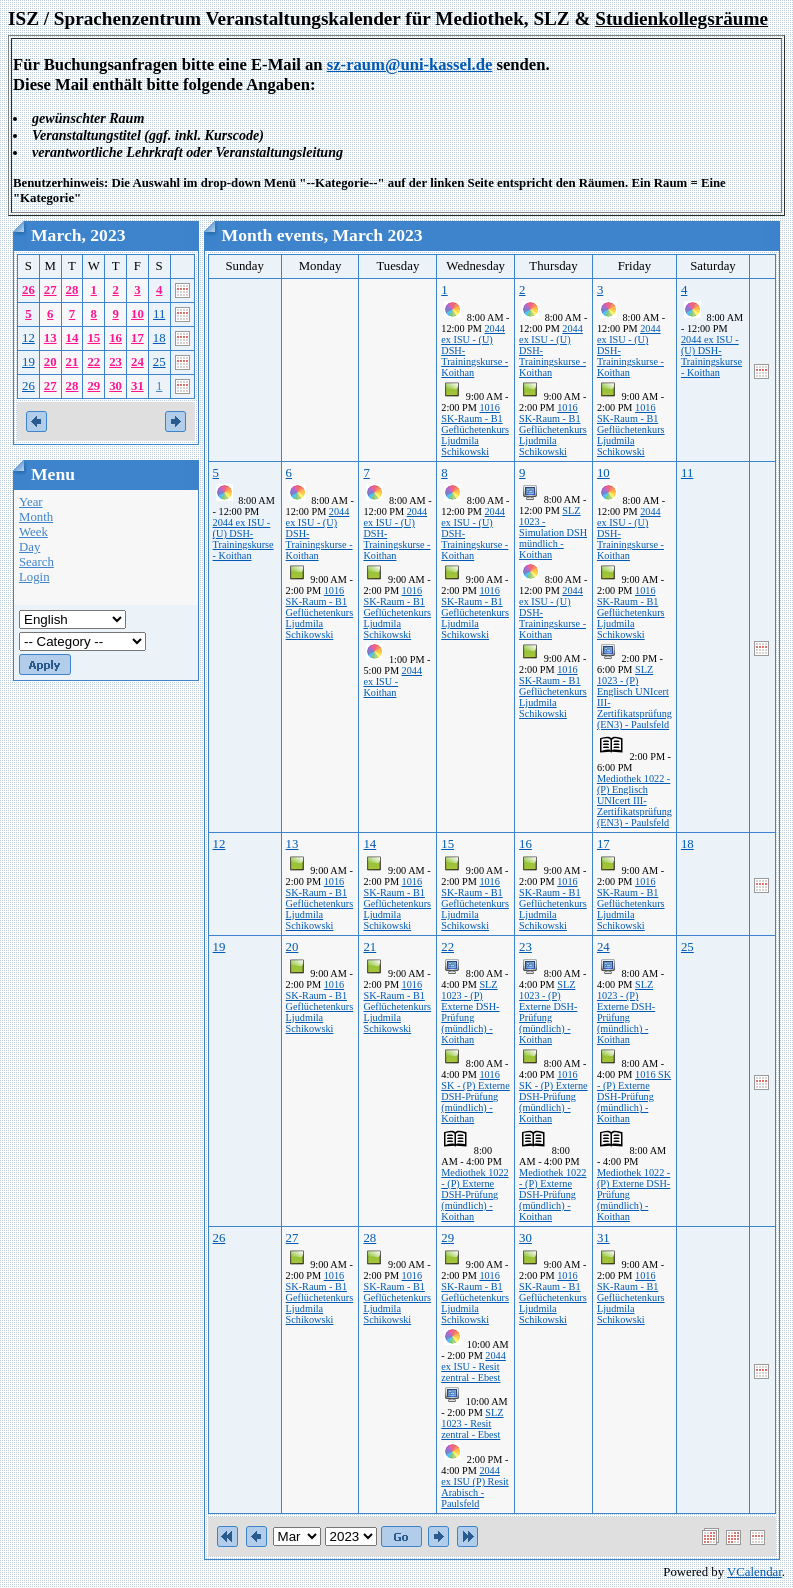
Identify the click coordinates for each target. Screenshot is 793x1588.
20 (50, 362)
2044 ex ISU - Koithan (392, 681)
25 (159, 362)
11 (159, 314)
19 (28, 362)
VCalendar (754, 1572)
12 (28, 338)
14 (72, 338)
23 (115, 362)
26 (28, 290)
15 (93, 338)
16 (115, 338)
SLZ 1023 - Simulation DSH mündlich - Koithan (553, 532)
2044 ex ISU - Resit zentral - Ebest (473, 1366)
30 (115, 386)
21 (72, 362)
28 (72, 290)
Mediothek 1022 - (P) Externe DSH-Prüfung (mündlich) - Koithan (474, 1194)
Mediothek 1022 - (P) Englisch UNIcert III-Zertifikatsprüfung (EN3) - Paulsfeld (634, 800)
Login (34, 577)
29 (93, 386)
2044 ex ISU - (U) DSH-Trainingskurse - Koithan (711, 356)
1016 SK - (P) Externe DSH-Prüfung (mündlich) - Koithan (475, 1096)
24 (137, 362)
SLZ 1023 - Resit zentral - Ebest (472, 1423)
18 (159, 338)
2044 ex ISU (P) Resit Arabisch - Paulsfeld (474, 1487)
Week (33, 532)
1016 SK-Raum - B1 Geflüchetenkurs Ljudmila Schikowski (475, 429)
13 (50, 338)
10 (137, 314)
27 (50, 290)
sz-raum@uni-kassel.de (410, 64)
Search (36, 562)
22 (93, 362)
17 (137, 338)
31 (137, 386)
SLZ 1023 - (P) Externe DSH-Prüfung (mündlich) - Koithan (470, 1012)
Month (36, 517)
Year (31, 502)
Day (29, 547)
